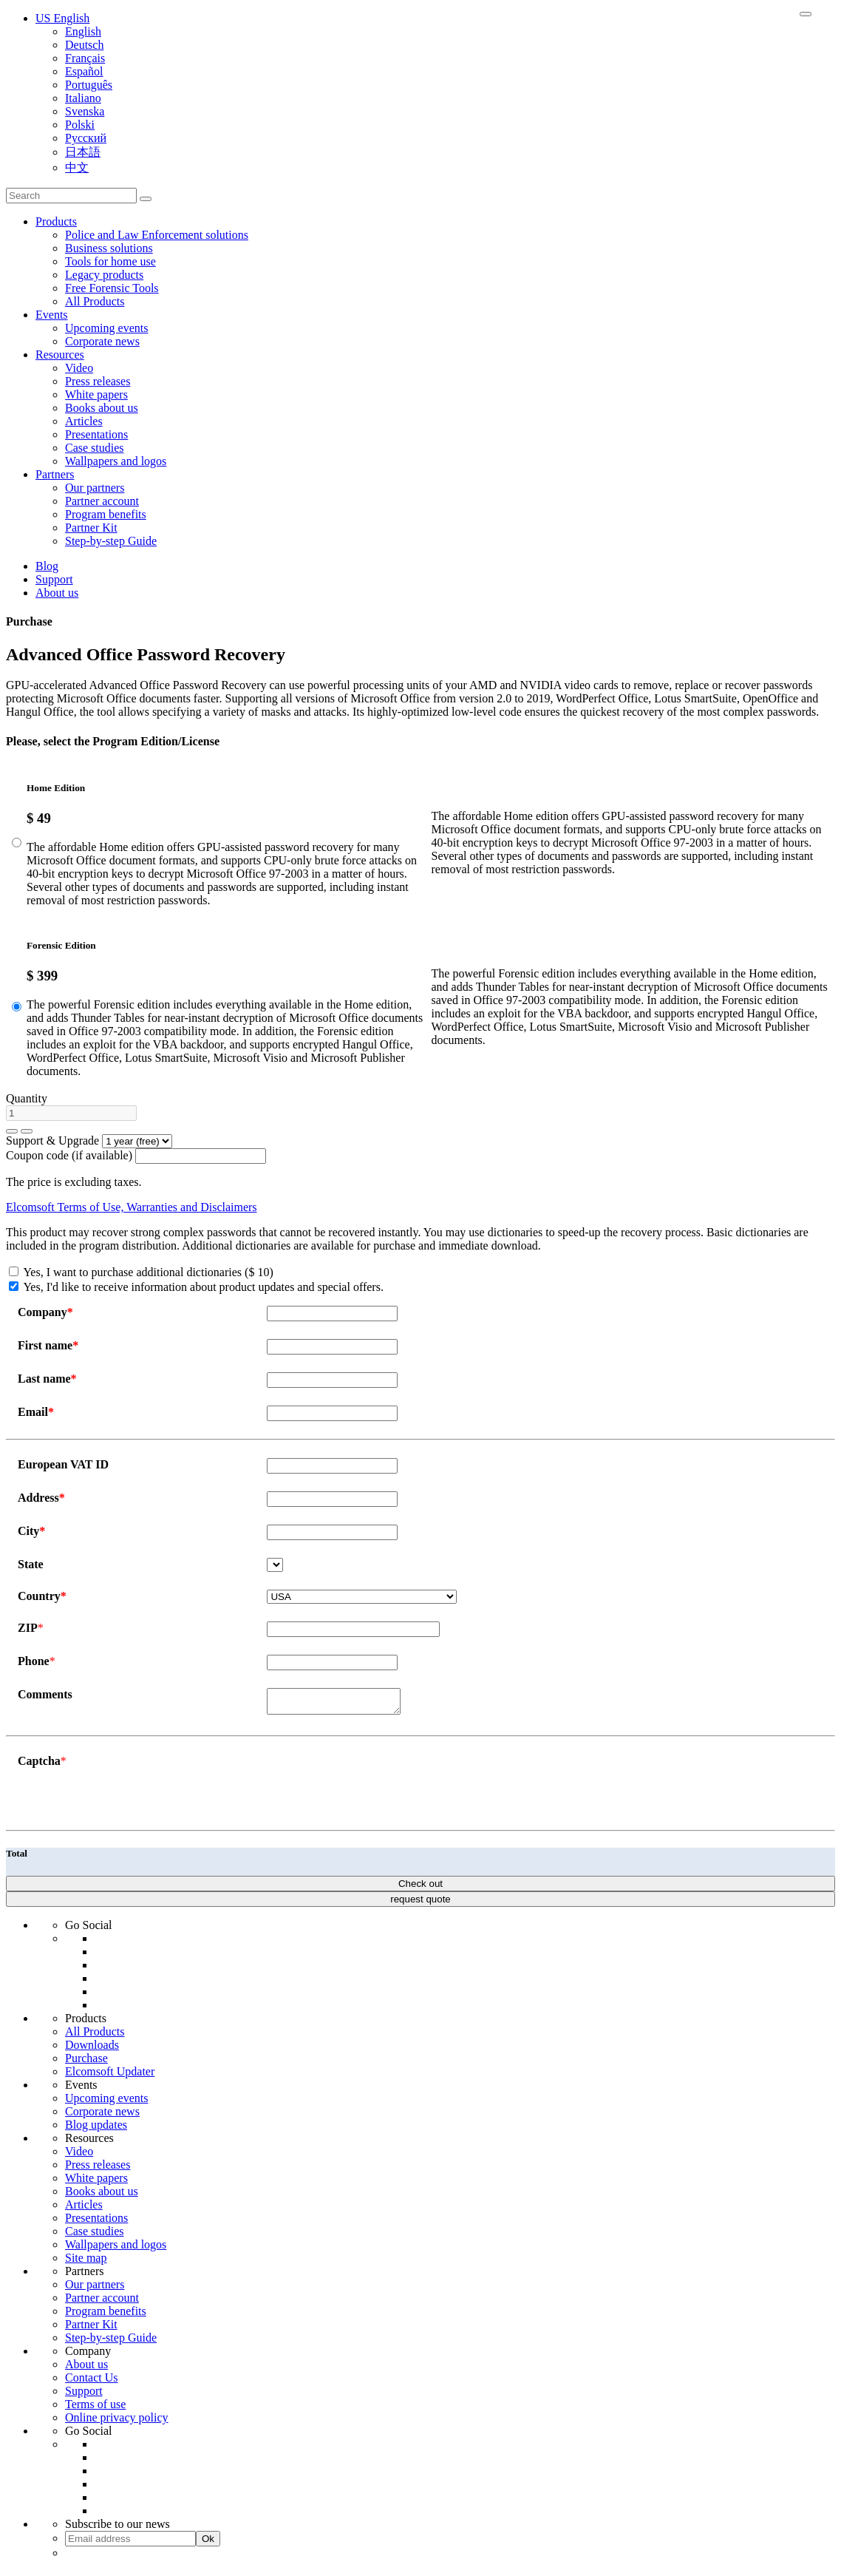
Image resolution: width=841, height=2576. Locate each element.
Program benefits (105, 514)
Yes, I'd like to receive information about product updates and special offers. (196, 1287)
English (83, 31)
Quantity (26, 1098)
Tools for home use (110, 261)
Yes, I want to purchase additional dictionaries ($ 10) (141, 1272)
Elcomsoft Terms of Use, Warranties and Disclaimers (131, 1207)
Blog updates (96, 2129)
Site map (85, 2262)
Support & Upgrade (52, 1140)
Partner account (102, 501)
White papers (96, 394)
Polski (80, 124)
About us (56, 592)
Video (79, 368)
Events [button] (51, 314)
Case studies (94, 447)
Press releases (97, 381)
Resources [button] (59, 354)
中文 (77, 167)
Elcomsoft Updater (109, 2076)
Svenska (84, 111)
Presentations (96, 434)
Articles (84, 421)
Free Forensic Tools (112, 288)
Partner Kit (91, 527)
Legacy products (104, 274)
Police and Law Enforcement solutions (156, 234)
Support (54, 579)
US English (62, 18)
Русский (85, 138)
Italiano (83, 98)
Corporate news (102, 341)
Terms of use (95, 2408)
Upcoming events (106, 328)
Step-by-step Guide (111, 541)
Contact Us (91, 2382)
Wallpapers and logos (115, 461)
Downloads (92, 2049)
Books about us (101, 407)
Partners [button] (54, 474)
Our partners (94, 487)
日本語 (83, 152)
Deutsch (84, 44)
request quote (420, 1903)
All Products (94, 301)
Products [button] (56, 221)
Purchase (86, 2062)
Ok (208, 2543)
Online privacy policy (116, 2422)
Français (85, 58)
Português (88, 84)
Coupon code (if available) (69, 1155)
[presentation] (379, 1788)
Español (84, 71)
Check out (420, 1888)
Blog (46, 566)
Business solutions (109, 248)
